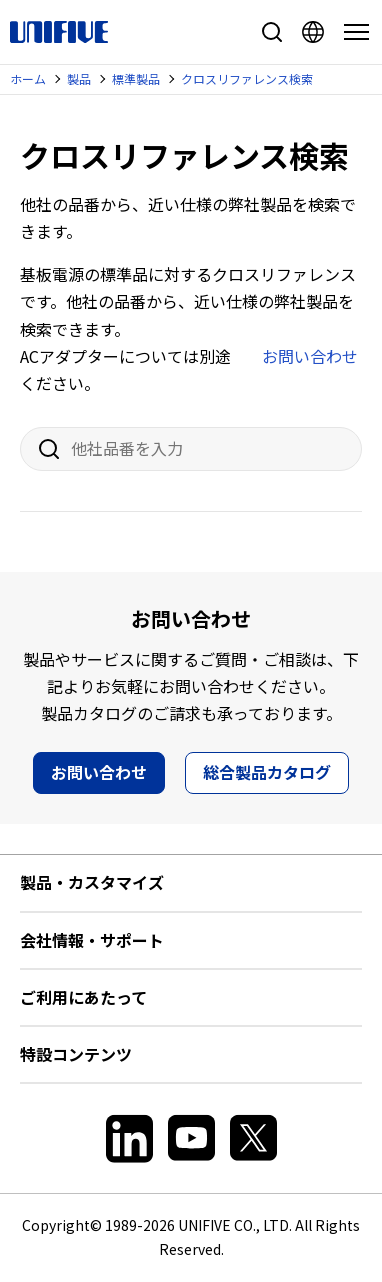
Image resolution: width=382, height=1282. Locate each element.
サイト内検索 (272, 32)
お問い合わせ (310, 356)
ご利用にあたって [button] (83, 997)
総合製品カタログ (267, 772)
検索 (42, 449)
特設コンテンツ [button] (76, 1054)
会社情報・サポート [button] (92, 940)
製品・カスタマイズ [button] (92, 882)
